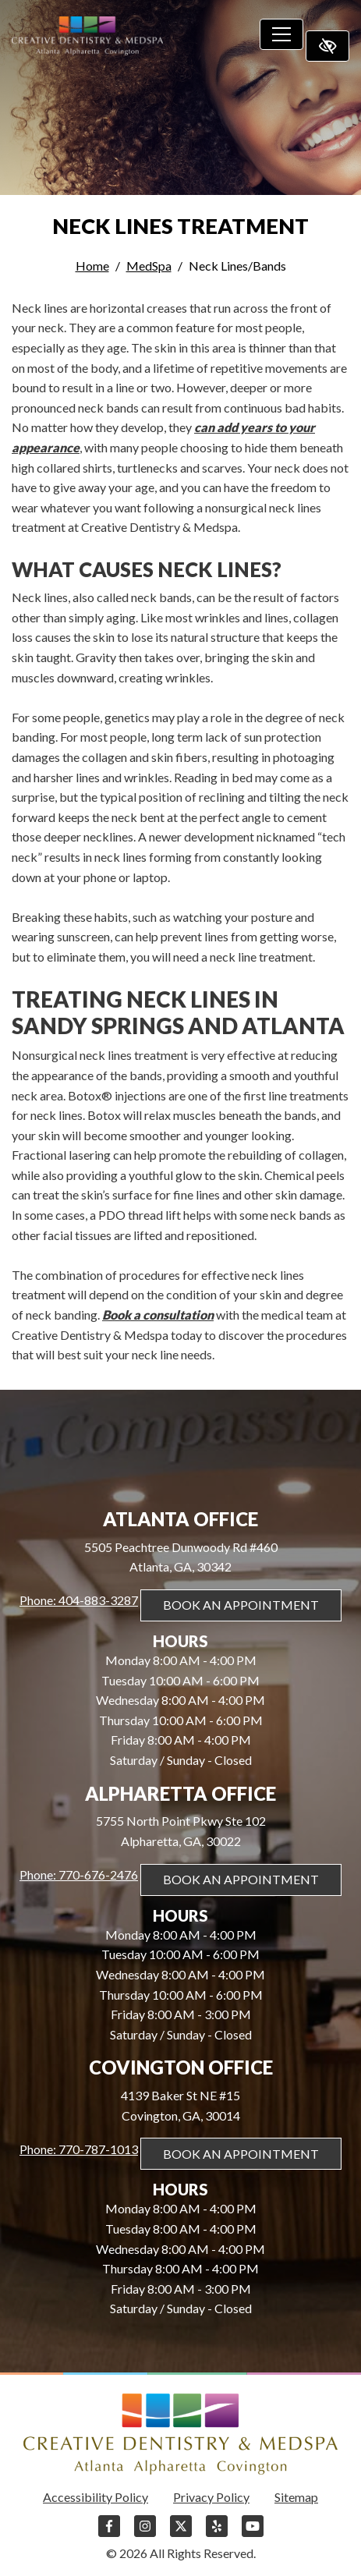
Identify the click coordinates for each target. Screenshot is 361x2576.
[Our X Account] (180, 2533)
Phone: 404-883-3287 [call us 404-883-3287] (78, 1600)
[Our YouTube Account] (252, 2533)
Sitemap (296, 2496)
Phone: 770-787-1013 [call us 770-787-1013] (78, 2149)
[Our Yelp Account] (216, 2533)
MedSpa (149, 265)
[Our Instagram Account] (145, 2533)
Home (92, 265)
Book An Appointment (241, 1604)
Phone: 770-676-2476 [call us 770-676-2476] (78, 1874)
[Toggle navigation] (281, 34)
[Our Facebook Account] (109, 2533)
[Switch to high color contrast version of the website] (327, 46)
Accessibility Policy (95, 2496)
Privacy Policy (211, 2496)
